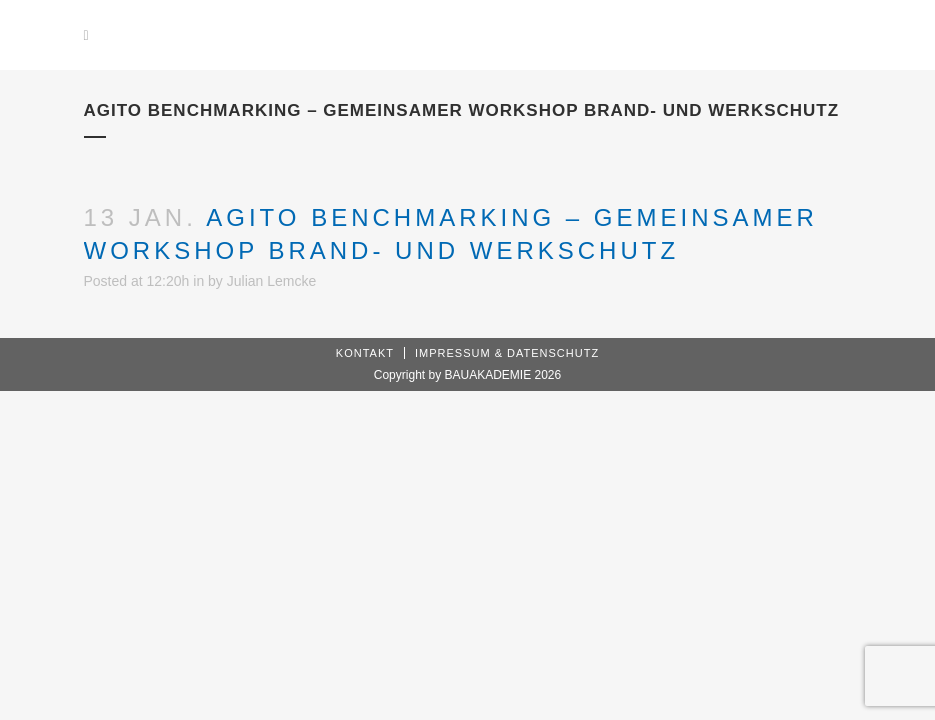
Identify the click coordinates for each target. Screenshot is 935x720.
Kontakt (365, 353)
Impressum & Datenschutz (507, 353)
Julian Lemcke (272, 281)
